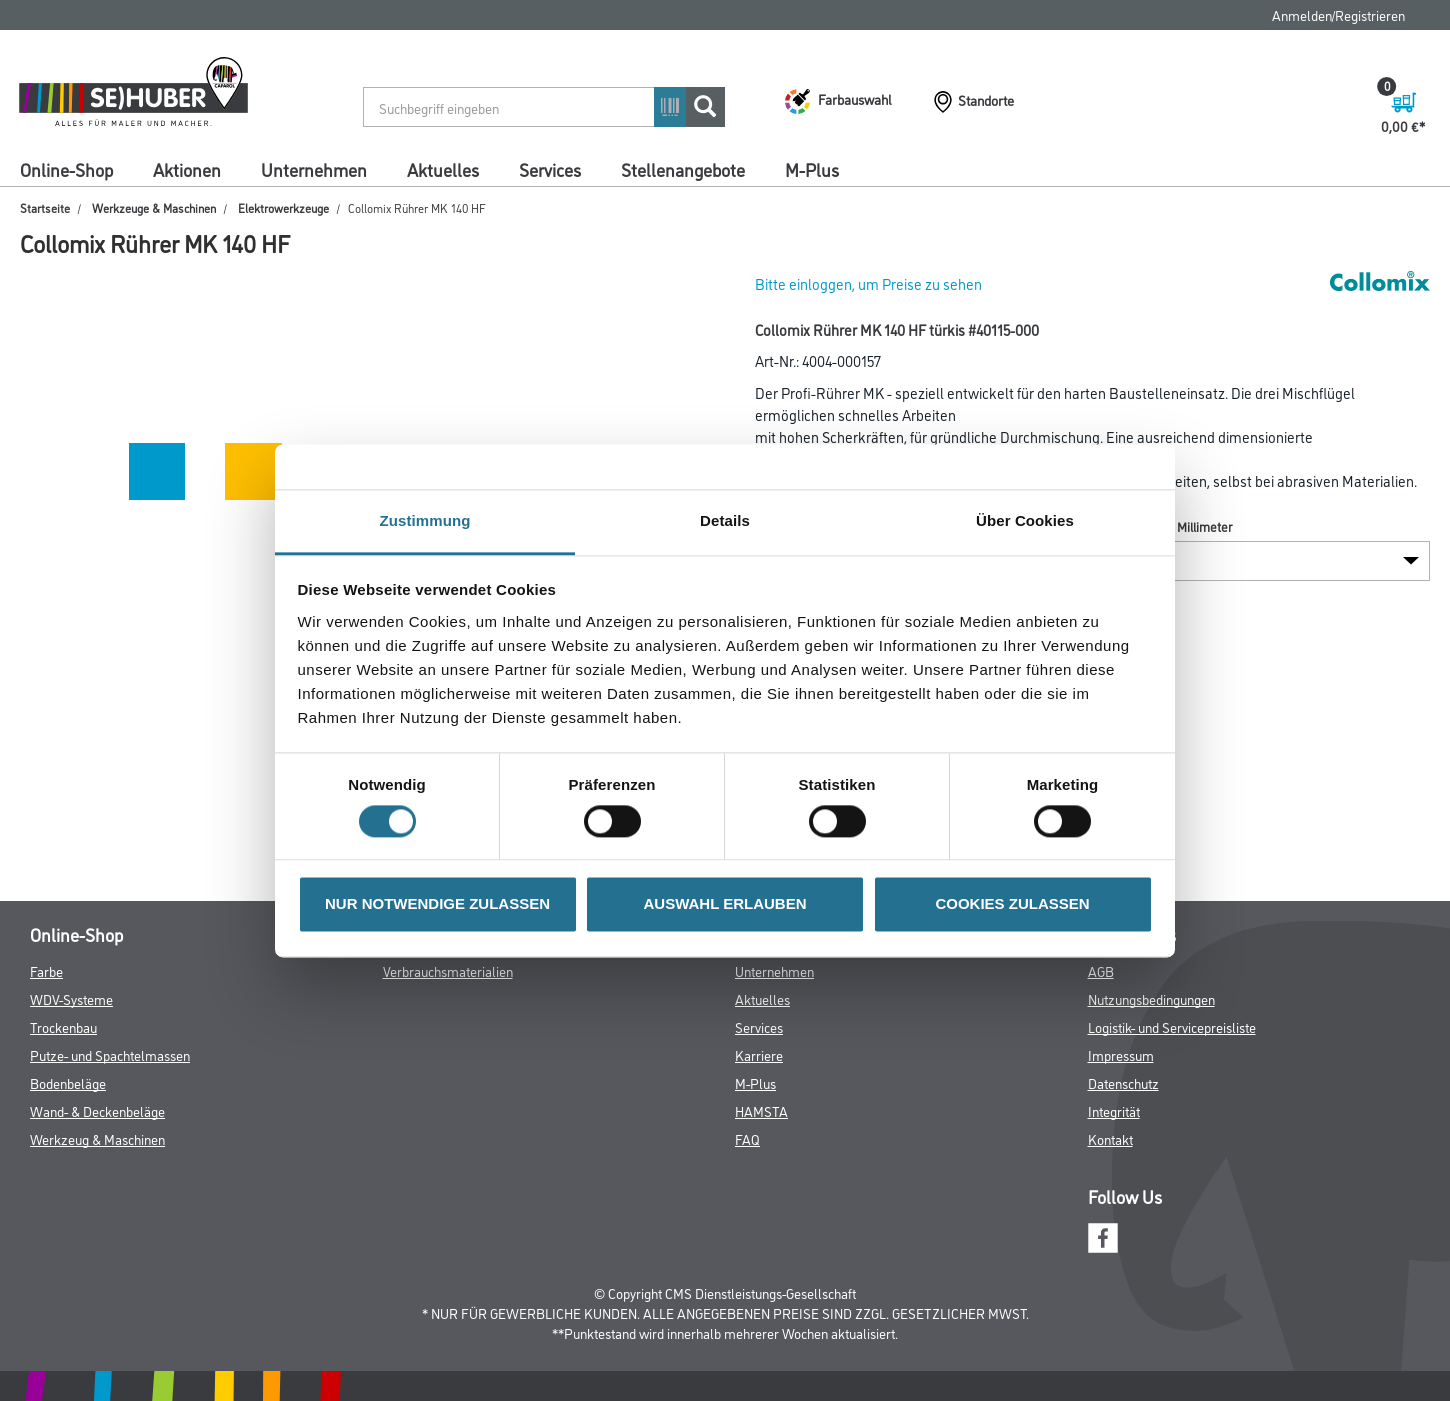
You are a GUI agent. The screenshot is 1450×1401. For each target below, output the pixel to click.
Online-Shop (66, 169)
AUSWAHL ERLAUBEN (724, 904)
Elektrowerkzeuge (283, 207)
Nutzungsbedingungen (1151, 998)
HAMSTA (761, 1110)
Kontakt (1110, 1138)
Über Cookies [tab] (1025, 520)
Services (550, 169)
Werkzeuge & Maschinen (154, 207)
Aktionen (187, 169)
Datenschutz (1123, 1082)
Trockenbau (63, 1026)
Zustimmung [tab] (425, 520)
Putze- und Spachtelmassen (110, 1054)
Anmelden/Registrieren (1338, 14)
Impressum (1121, 1054)
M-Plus (812, 169)
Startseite (45, 207)
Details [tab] (725, 520)
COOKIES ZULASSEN (1012, 904)
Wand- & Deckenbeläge (97, 1110)
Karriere (759, 1054)
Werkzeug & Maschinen (97, 1138)
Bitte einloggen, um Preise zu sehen (868, 283)
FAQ (747, 1138)
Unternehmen (314, 169)
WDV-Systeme (71, 998)
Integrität (1114, 1110)
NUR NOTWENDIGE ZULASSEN (437, 904)
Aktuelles (443, 169)
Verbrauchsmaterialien (448, 970)
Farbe (46, 970)
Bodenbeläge (68, 1082)
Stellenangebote (683, 169)
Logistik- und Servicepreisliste (1172, 1026)
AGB (1101, 970)
